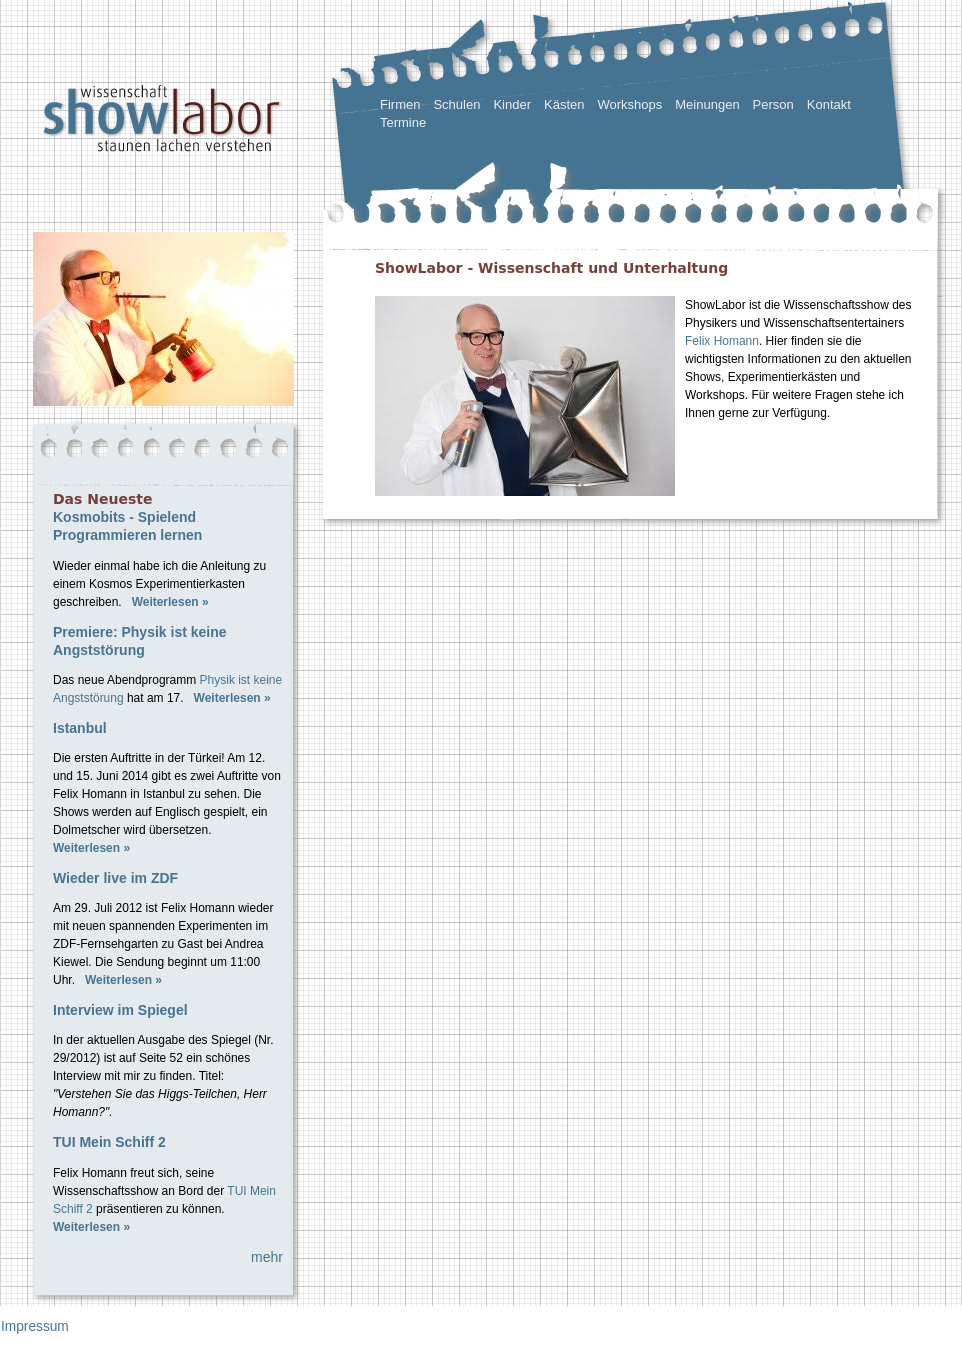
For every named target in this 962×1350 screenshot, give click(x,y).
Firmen (400, 104)
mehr (267, 1257)
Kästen (564, 104)
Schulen (456, 104)
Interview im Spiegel (120, 1010)
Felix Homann (722, 341)
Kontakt (829, 104)
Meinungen (707, 104)
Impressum (35, 1326)
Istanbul (80, 728)
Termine (403, 122)
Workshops (629, 104)
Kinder (512, 104)
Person (773, 104)
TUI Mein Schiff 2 (109, 1142)
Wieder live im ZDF (115, 878)
